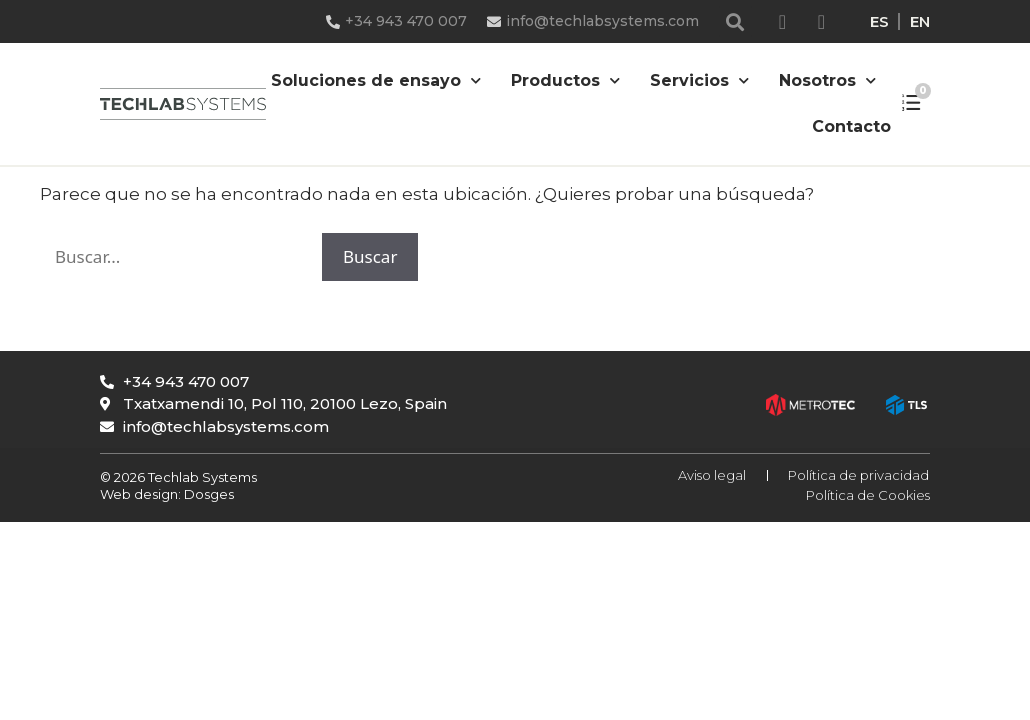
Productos (565, 80)
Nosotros (827, 80)
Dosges (207, 494)
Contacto (851, 126)
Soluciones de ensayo (376, 80)
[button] (735, 21)
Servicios (699, 80)
